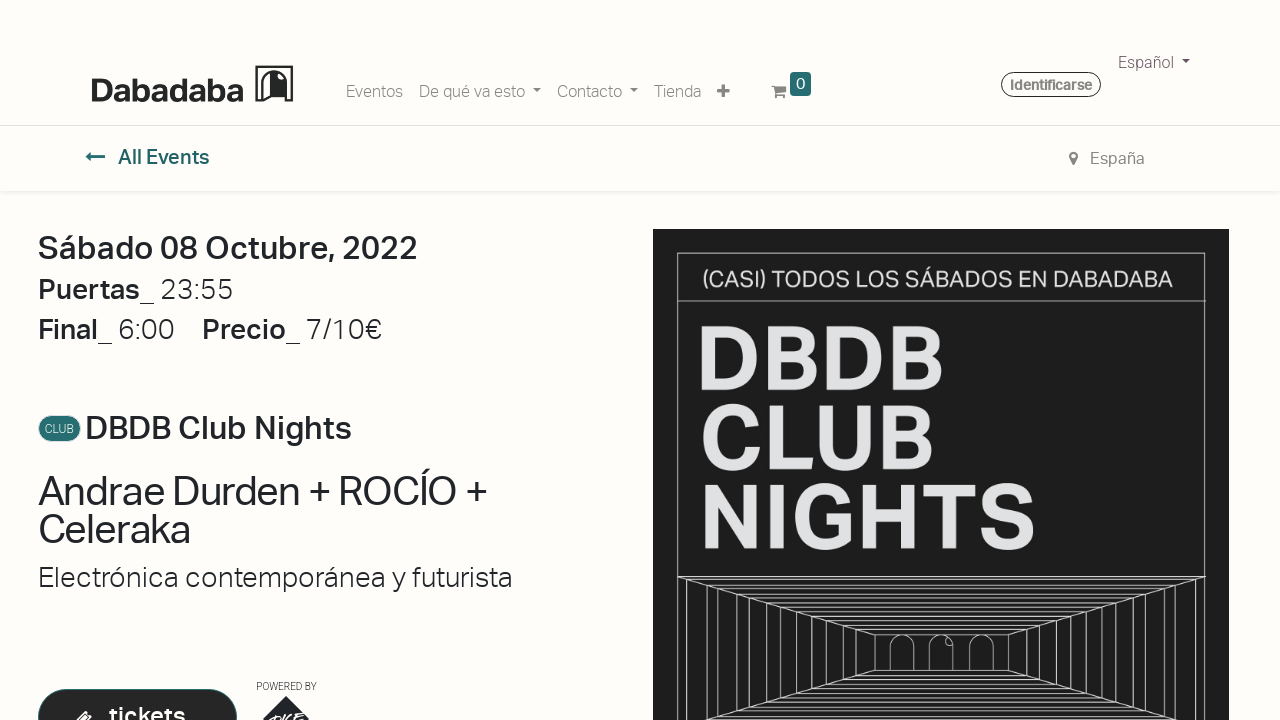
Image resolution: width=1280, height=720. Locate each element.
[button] (723, 88)
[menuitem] (374, 88)
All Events (147, 157)
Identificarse (1051, 85)
